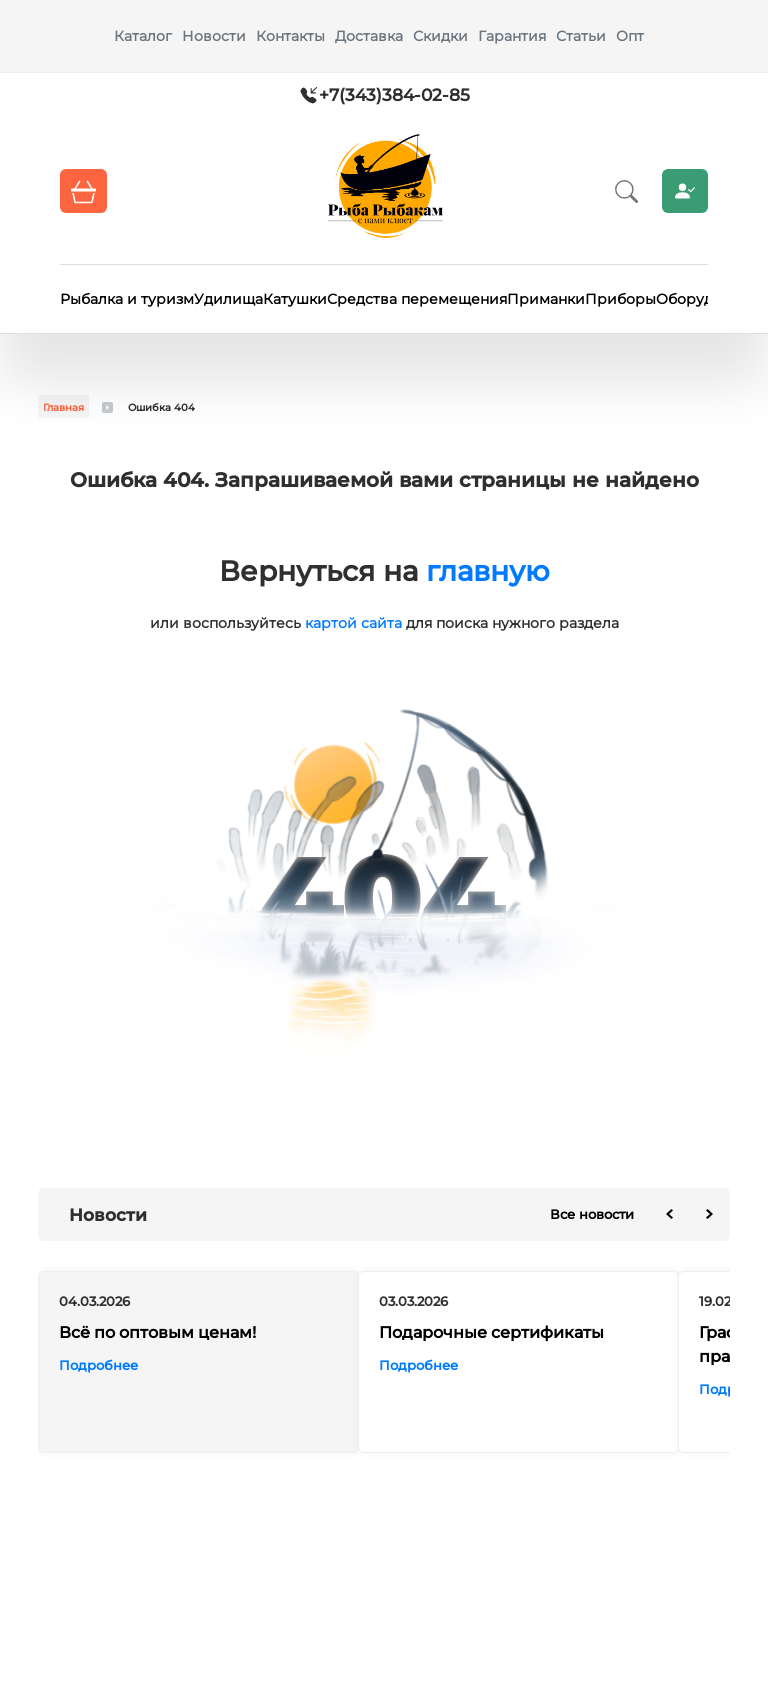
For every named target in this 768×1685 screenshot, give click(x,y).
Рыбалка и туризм (127, 299)
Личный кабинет (685, 191)
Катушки (295, 299)
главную (488, 571)
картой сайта (353, 623)
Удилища (228, 299)
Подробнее (98, 1365)
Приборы (620, 299)
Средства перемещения (417, 299)
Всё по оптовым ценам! (157, 1332)
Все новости (592, 1214)
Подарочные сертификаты (491, 1332)
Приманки (546, 299)
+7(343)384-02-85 (394, 95)
